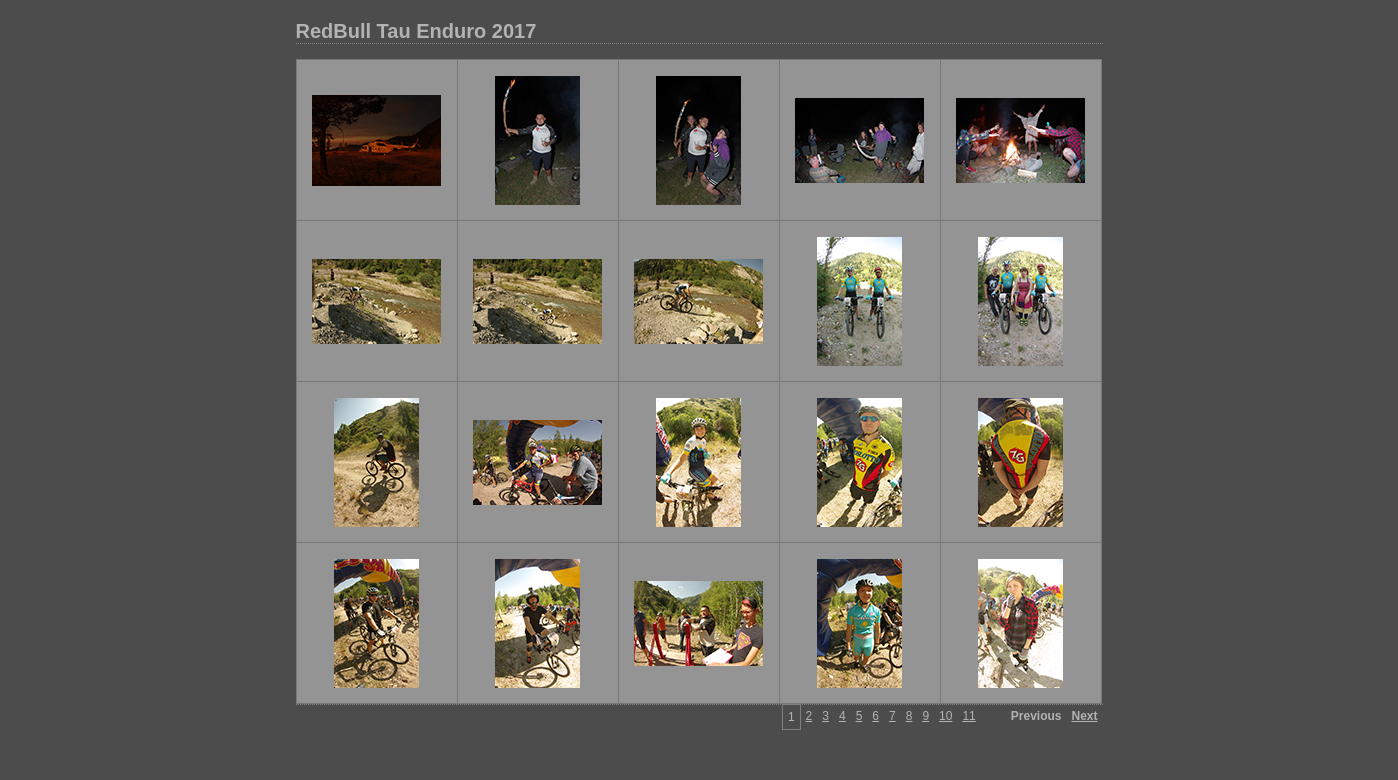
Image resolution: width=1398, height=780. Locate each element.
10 (945, 716)
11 (968, 716)
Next (1084, 716)
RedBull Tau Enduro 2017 (416, 31)
